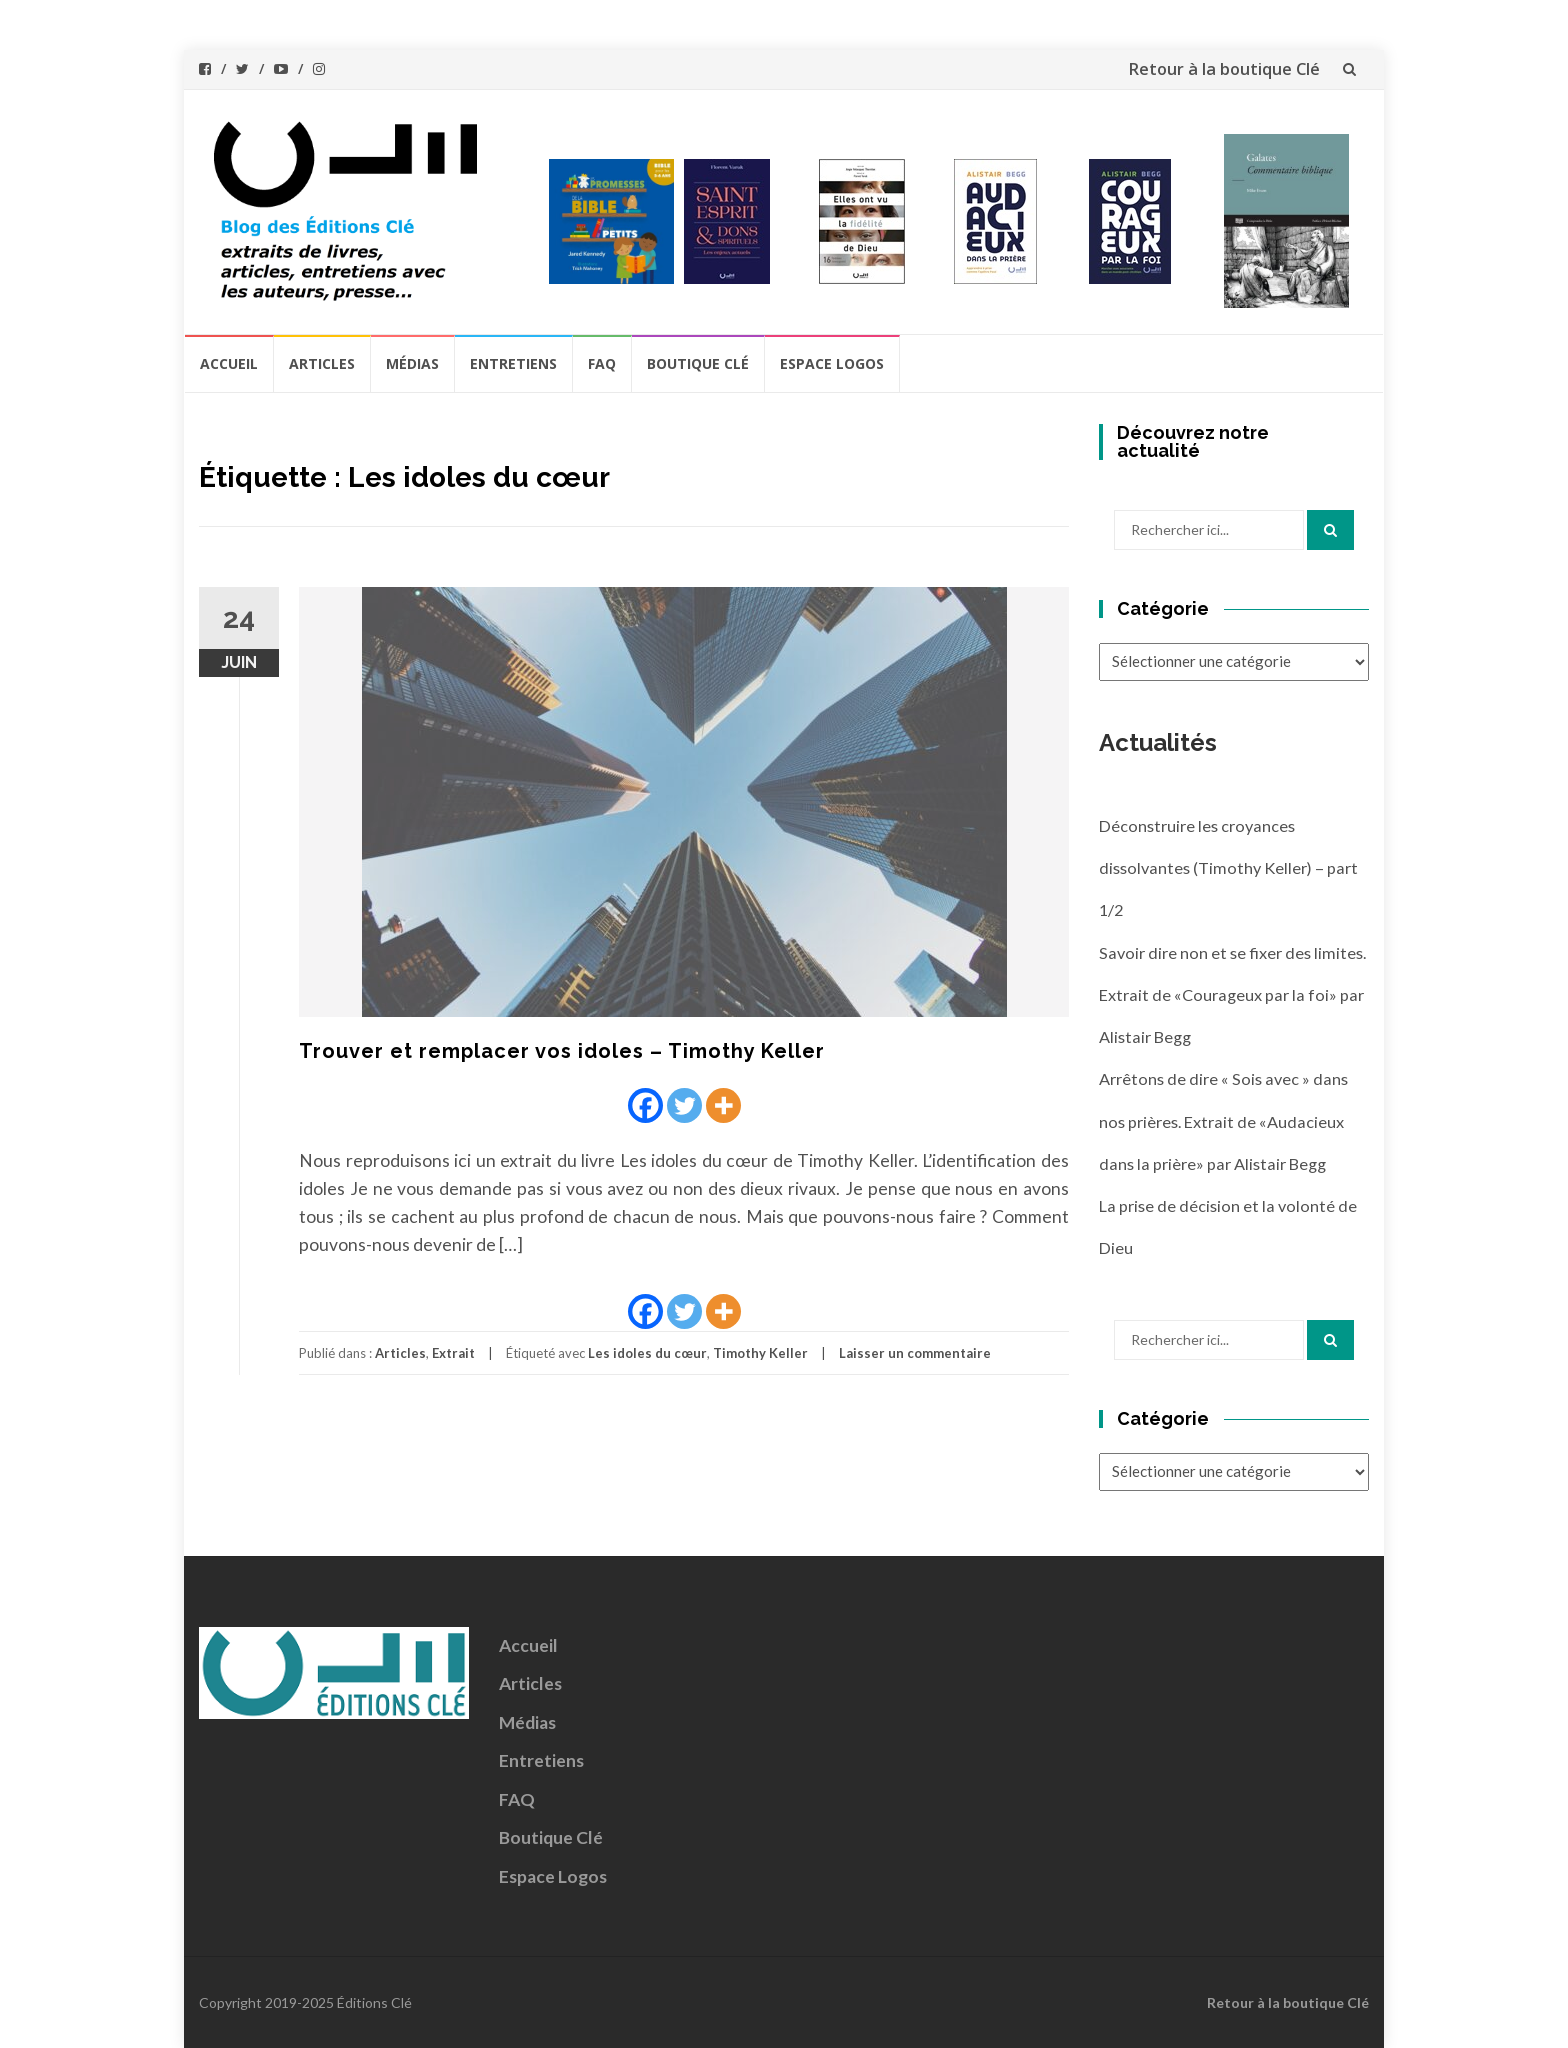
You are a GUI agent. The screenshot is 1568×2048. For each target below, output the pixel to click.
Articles (322, 363)
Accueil (229, 363)
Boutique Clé (698, 363)
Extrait (453, 1353)
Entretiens (513, 363)
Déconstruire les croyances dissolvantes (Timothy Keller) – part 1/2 (1228, 868)
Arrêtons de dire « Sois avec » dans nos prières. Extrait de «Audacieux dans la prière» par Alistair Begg (1223, 1121)
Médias (412, 363)
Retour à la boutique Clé (1224, 69)
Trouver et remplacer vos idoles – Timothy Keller (562, 1051)
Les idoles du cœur (647, 1353)
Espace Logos (832, 363)
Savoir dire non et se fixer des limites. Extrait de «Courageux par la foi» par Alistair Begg (1232, 995)
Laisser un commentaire (915, 1353)
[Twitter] (684, 1105)
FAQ (602, 363)
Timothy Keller (760, 1353)
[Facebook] (645, 1105)
